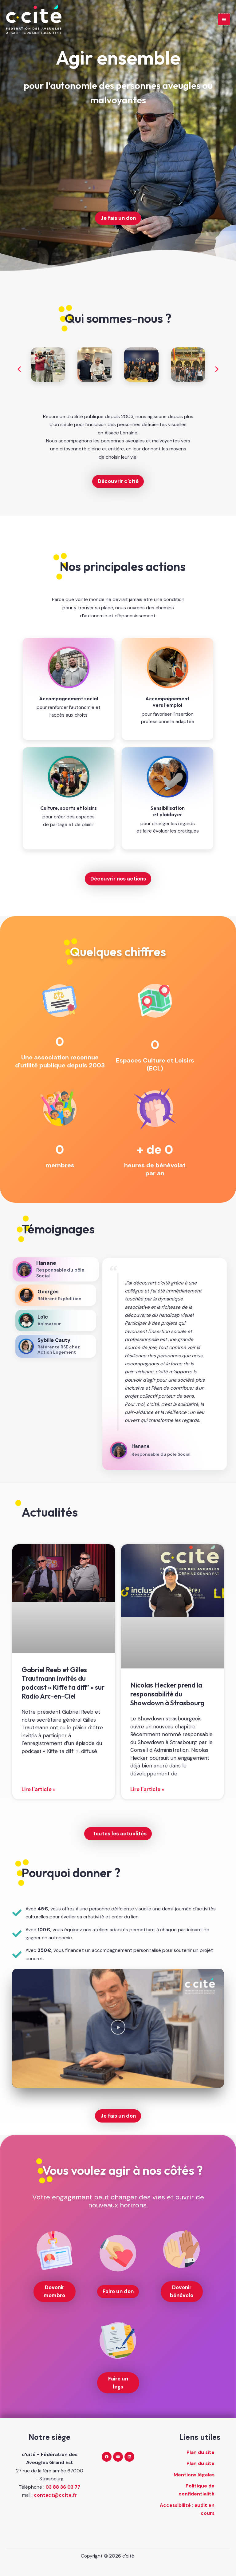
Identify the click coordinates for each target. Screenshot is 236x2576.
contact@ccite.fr (55, 2495)
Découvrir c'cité (118, 481)
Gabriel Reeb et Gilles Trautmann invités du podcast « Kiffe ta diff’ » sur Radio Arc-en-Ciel (63, 1682)
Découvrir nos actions (118, 878)
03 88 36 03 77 (62, 2487)
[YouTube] (118, 2457)
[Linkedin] (129, 2457)
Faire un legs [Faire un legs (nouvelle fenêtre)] (118, 2382)
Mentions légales (194, 2475)
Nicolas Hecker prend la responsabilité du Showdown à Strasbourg (167, 1694)
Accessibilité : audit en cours (187, 2509)
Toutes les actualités (120, 1833)
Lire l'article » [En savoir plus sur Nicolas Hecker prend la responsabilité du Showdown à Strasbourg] (147, 1789)
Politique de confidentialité (196, 2490)
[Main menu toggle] (224, 21)
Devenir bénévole (181, 2291)
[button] (19, 369)
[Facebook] (107, 2457)
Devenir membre (54, 2291)
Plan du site (200, 2452)
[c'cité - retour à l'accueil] (37, 21)
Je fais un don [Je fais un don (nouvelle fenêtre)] (118, 218)
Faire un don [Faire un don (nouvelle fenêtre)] (118, 2291)
